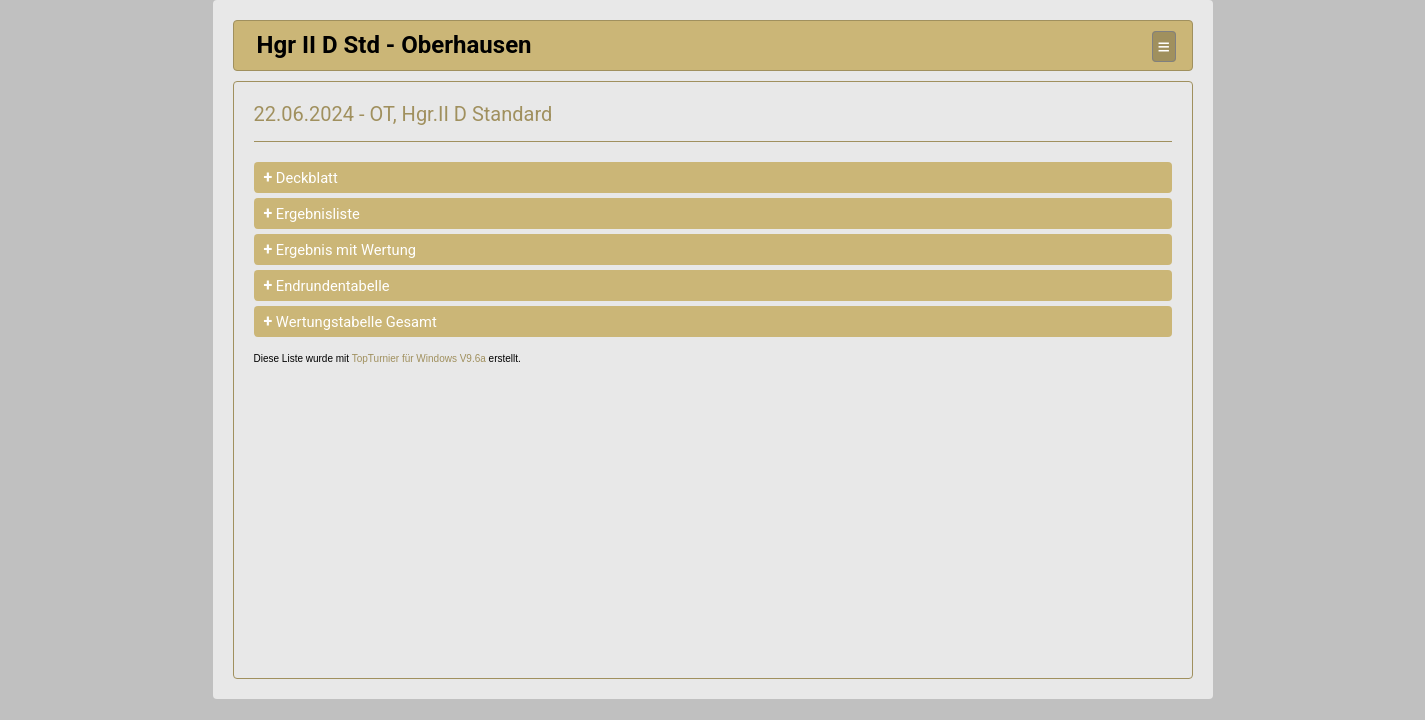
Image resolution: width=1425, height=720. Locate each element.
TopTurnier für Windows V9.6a (419, 358)
